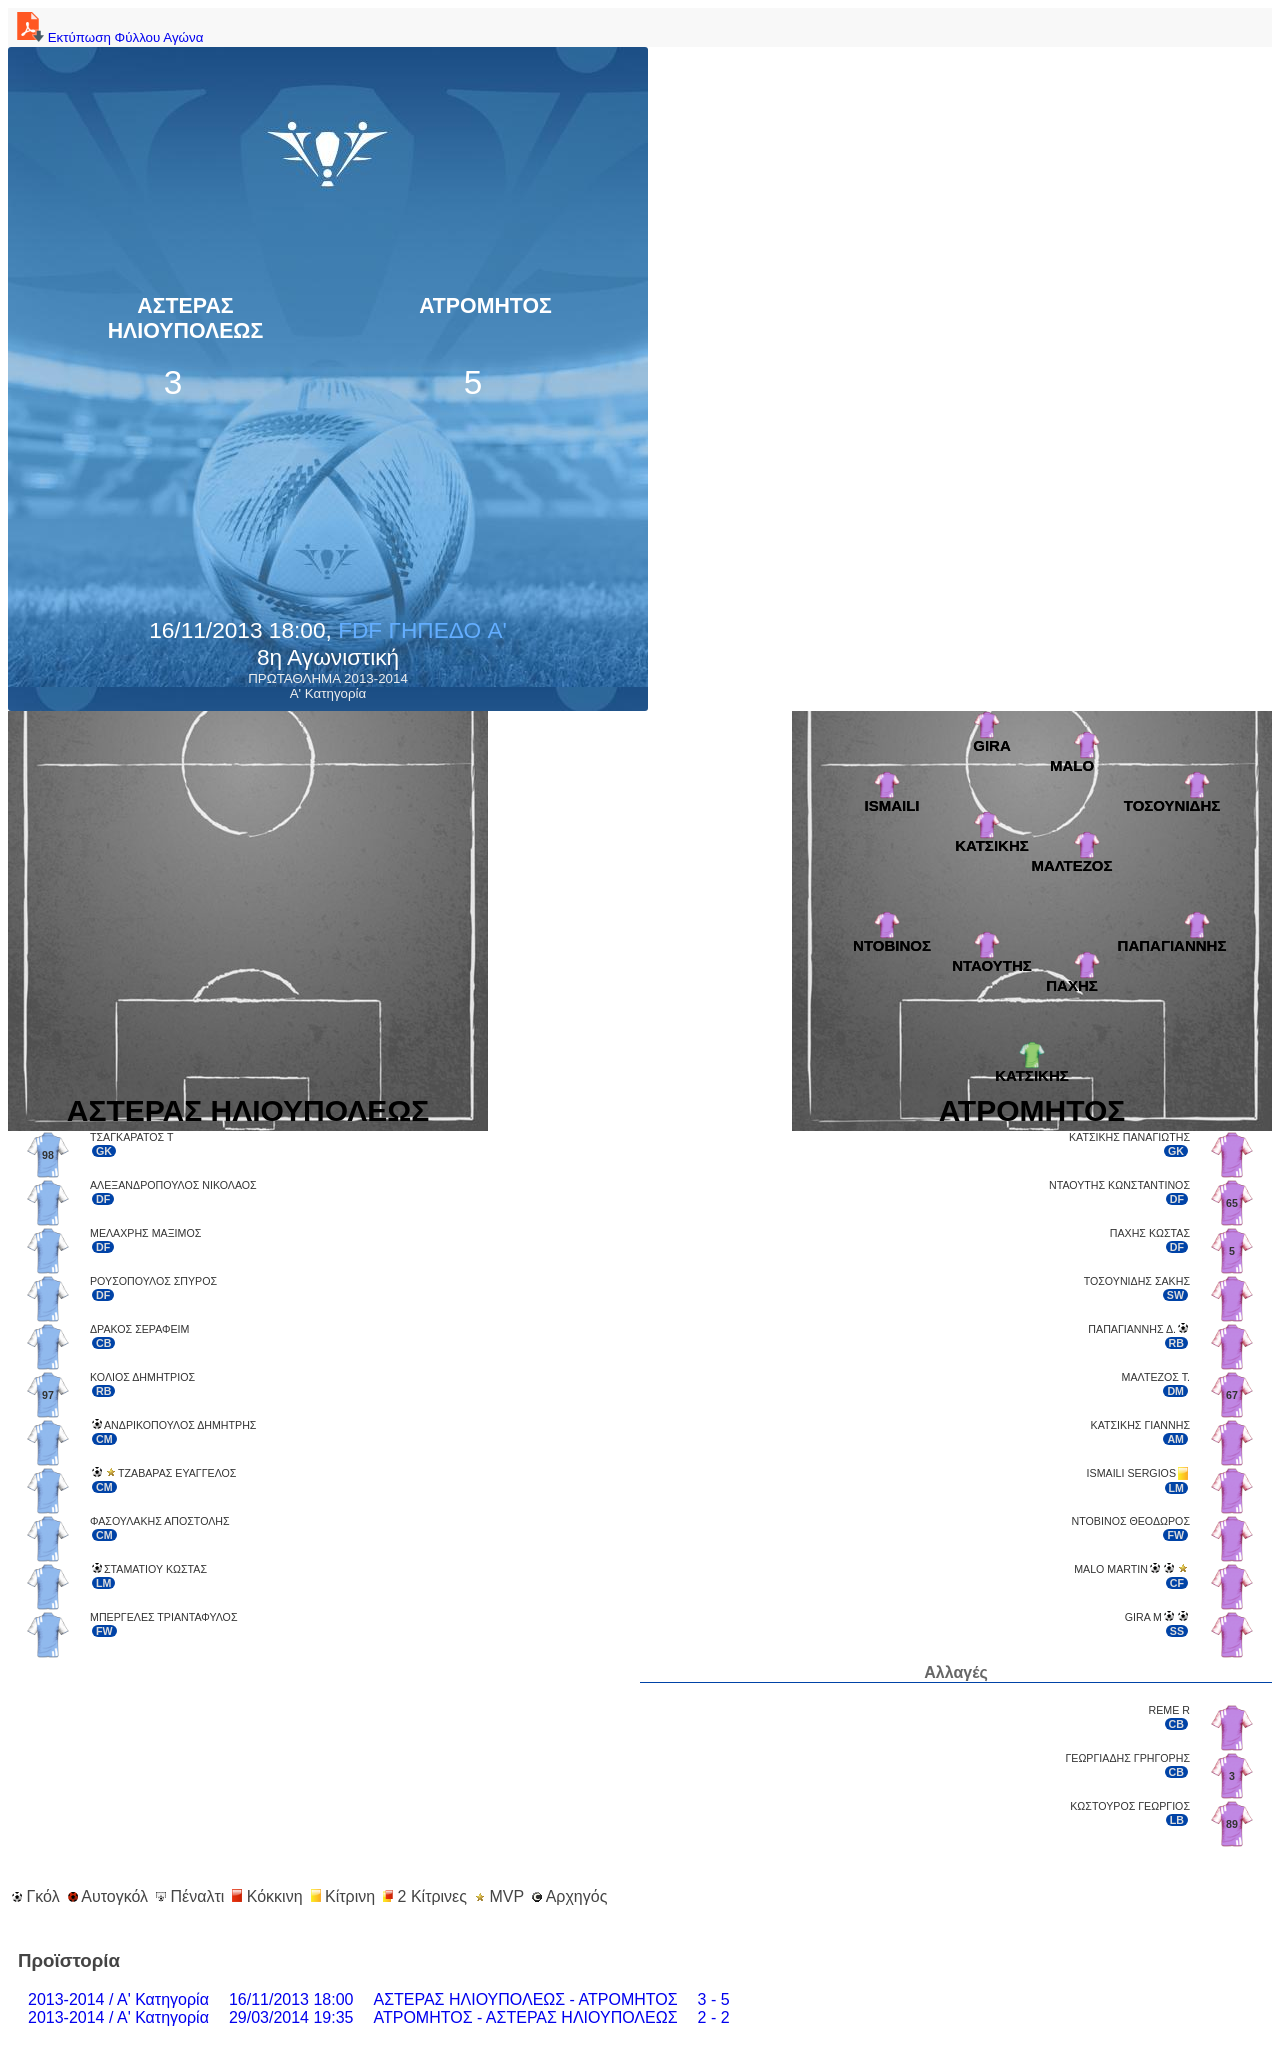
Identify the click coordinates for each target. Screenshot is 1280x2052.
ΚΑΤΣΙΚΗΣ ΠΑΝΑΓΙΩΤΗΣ (1129, 1137)
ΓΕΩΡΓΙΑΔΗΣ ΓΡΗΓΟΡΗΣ (1127, 1758)
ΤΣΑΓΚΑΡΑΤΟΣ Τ (131, 1137)
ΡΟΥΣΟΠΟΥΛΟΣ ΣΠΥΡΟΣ (153, 1281)
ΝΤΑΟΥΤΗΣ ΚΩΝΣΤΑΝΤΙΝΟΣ (1119, 1185)
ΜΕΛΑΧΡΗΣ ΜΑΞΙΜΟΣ (145, 1233)
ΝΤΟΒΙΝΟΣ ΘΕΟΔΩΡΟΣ (1131, 1521)
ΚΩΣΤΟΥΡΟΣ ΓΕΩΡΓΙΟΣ (1130, 1806)
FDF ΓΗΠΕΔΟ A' (422, 630)
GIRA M (1143, 1617)
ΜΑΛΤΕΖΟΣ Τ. (1156, 1377)
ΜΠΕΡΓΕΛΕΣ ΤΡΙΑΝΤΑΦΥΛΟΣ (164, 1617)
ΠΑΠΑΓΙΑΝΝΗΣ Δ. (1132, 1329)
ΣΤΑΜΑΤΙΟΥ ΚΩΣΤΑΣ (155, 1569)
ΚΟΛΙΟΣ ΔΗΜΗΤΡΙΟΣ (142, 1377)
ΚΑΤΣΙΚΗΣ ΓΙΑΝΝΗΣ (1140, 1425)
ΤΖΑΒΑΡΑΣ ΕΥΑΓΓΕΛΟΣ (177, 1473)
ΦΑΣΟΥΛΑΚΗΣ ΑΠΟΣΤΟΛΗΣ (160, 1521)
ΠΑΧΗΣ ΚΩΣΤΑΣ (1150, 1233)
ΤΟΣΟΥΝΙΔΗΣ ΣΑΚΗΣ (1137, 1281)
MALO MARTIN (1111, 1569)
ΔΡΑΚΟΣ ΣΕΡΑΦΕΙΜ (139, 1329)
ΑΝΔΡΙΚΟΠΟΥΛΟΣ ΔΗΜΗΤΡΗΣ (180, 1425)
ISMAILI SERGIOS (1131, 1473)
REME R (1169, 1710)
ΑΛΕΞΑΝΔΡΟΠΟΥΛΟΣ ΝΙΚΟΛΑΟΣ (173, 1185)
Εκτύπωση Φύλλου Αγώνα (107, 37)
